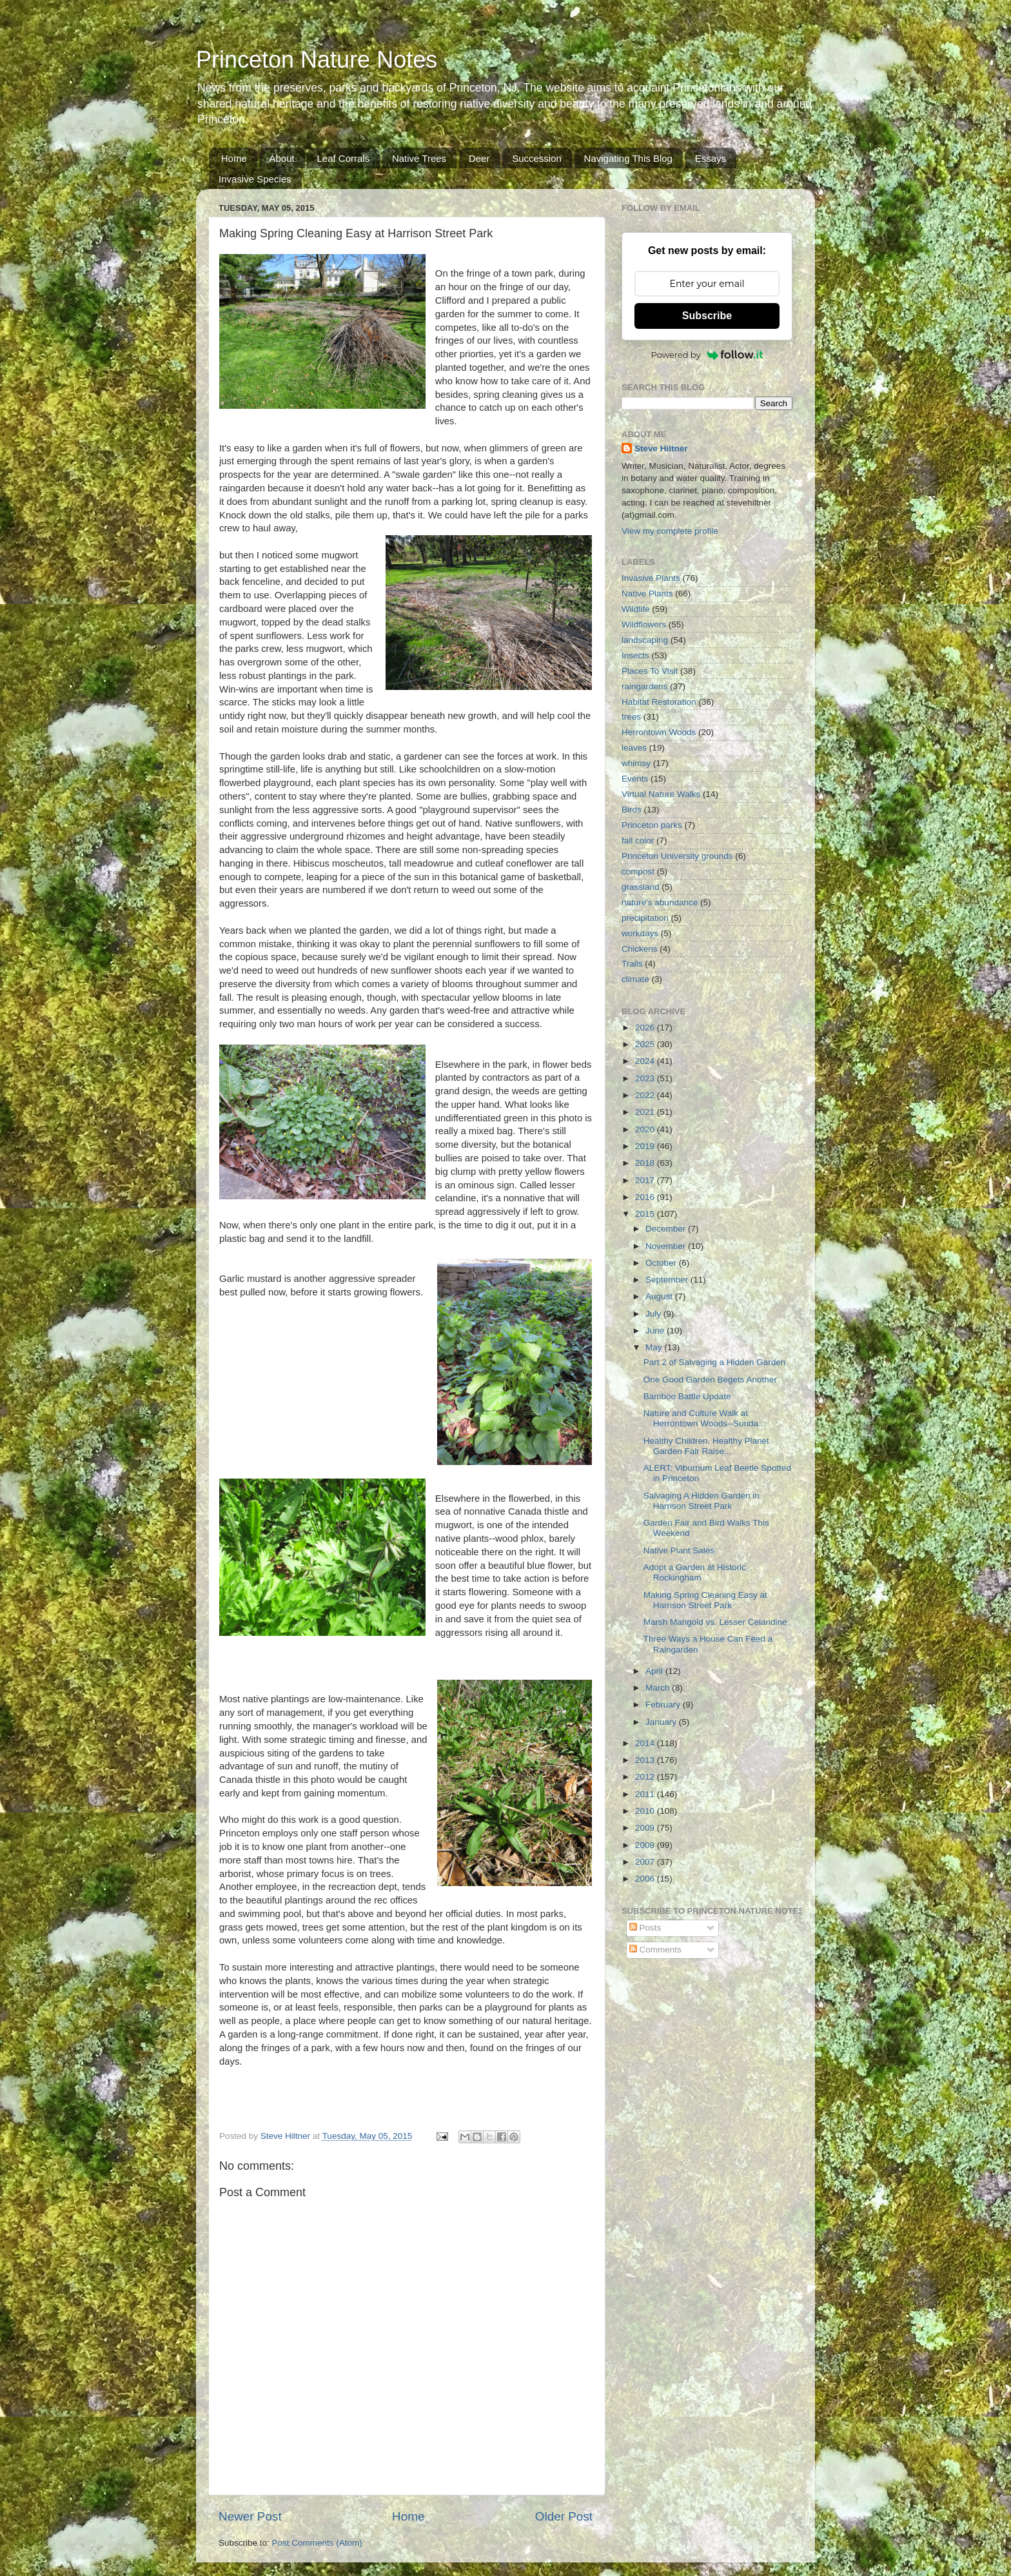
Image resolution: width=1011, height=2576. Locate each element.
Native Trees (419, 158)
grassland (641, 887)
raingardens (644, 686)
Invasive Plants (651, 578)
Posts (645, 1927)
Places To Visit (650, 671)
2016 (646, 1197)
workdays (640, 933)
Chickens (640, 949)
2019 (646, 1146)
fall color (638, 840)
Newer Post (250, 2516)
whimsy (636, 763)
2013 (646, 1760)
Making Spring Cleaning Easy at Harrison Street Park (705, 1600)
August (660, 1296)
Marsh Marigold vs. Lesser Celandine (715, 1622)
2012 (646, 1777)
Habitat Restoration (659, 702)
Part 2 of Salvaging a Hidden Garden (714, 1362)
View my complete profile (670, 531)
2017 (646, 1180)
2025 (646, 1044)
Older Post (564, 2516)
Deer (479, 158)
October (662, 1263)
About (282, 158)
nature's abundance (660, 902)
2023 (646, 1078)
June (656, 1330)
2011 (646, 1794)
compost (638, 871)
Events (635, 778)
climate (635, 979)
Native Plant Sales (678, 1550)
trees (631, 717)
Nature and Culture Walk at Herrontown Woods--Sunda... (704, 1418)
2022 (646, 1095)
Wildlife (636, 609)
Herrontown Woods (659, 732)
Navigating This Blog (628, 158)
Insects (635, 655)
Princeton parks (652, 825)
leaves (634, 747)
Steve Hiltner (661, 448)
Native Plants (647, 593)
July (654, 1314)
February (664, 1704)
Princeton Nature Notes (316, 59)
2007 (646, 1862)
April (655, 1671)
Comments (655, 1949)
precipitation (645, 918)
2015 (646, 1214)
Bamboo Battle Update (687, 1396)
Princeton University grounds (677, 856)
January (662, 1722)
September (668, 1279)
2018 (646, 1163)
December (666, 1229)
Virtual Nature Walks (661, 794)
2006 (646, 1878)
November (666, 1246)
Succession (537, 158)
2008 (646, 1845)
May (654, 1347)
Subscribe (707, 315)
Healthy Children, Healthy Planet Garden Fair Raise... (706, 1446)
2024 (646, 1061)
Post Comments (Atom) (317, 2543)
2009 (646, 1828)
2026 (646, 1027)
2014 (646, 1743)
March (658, 1688)
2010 (646, 1811)
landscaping (645, 640)
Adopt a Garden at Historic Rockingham (694, 1572)
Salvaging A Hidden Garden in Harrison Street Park (701, 1501)
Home (234, 158)
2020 (646, 1129)
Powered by (707, 354)
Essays (710, 158)
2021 (646, 1112)
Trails (632, 963)
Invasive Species (255, 178)
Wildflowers (644, 624)
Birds (632, 809)
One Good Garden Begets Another (710, 1379)
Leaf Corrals (343, 158)
